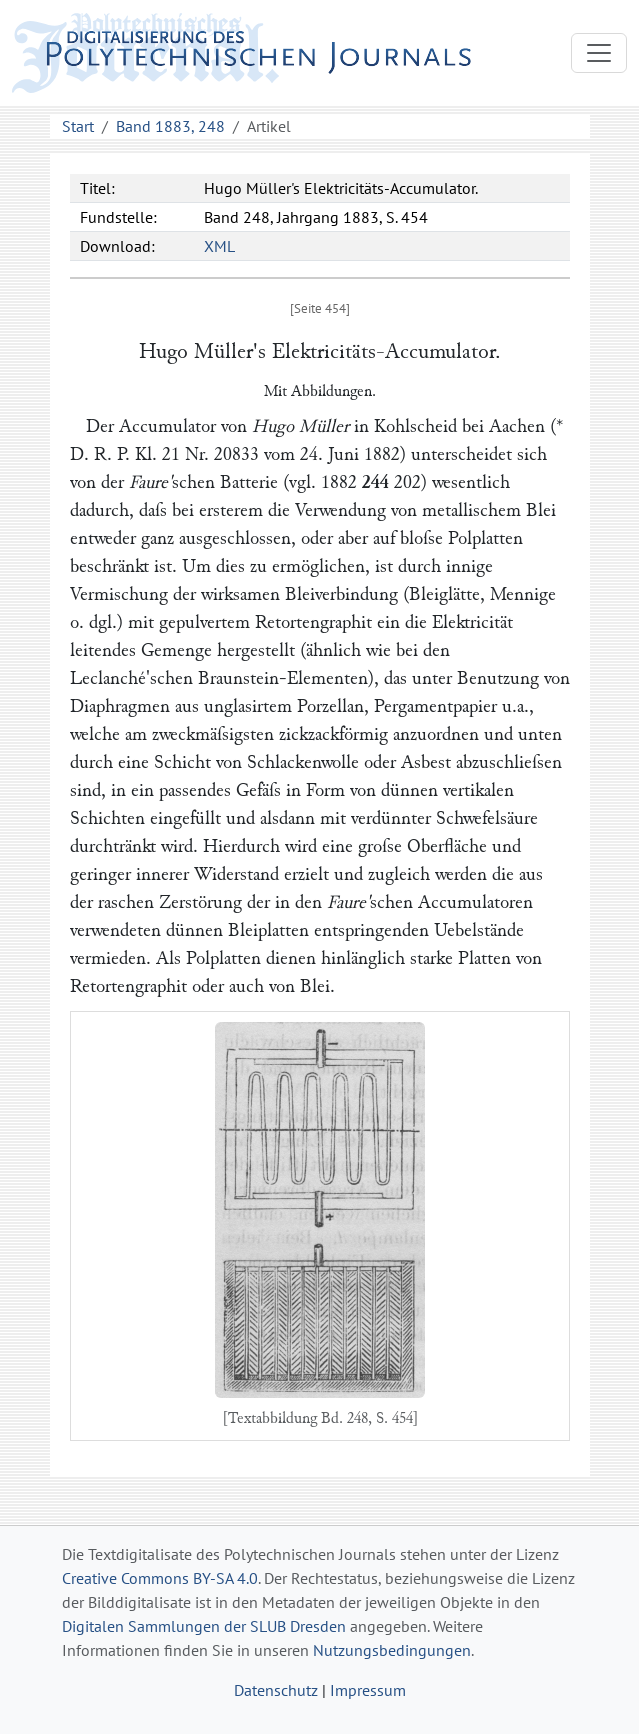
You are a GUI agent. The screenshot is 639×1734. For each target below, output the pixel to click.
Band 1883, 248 (170, 126)
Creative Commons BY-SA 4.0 (160, 1578)
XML (219, 246)
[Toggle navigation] (599, 53)
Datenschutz (276, 1690)
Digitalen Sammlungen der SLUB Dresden (204, 1626)
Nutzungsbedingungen (392, 1650)
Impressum (368, 1690)
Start (78, 126)
